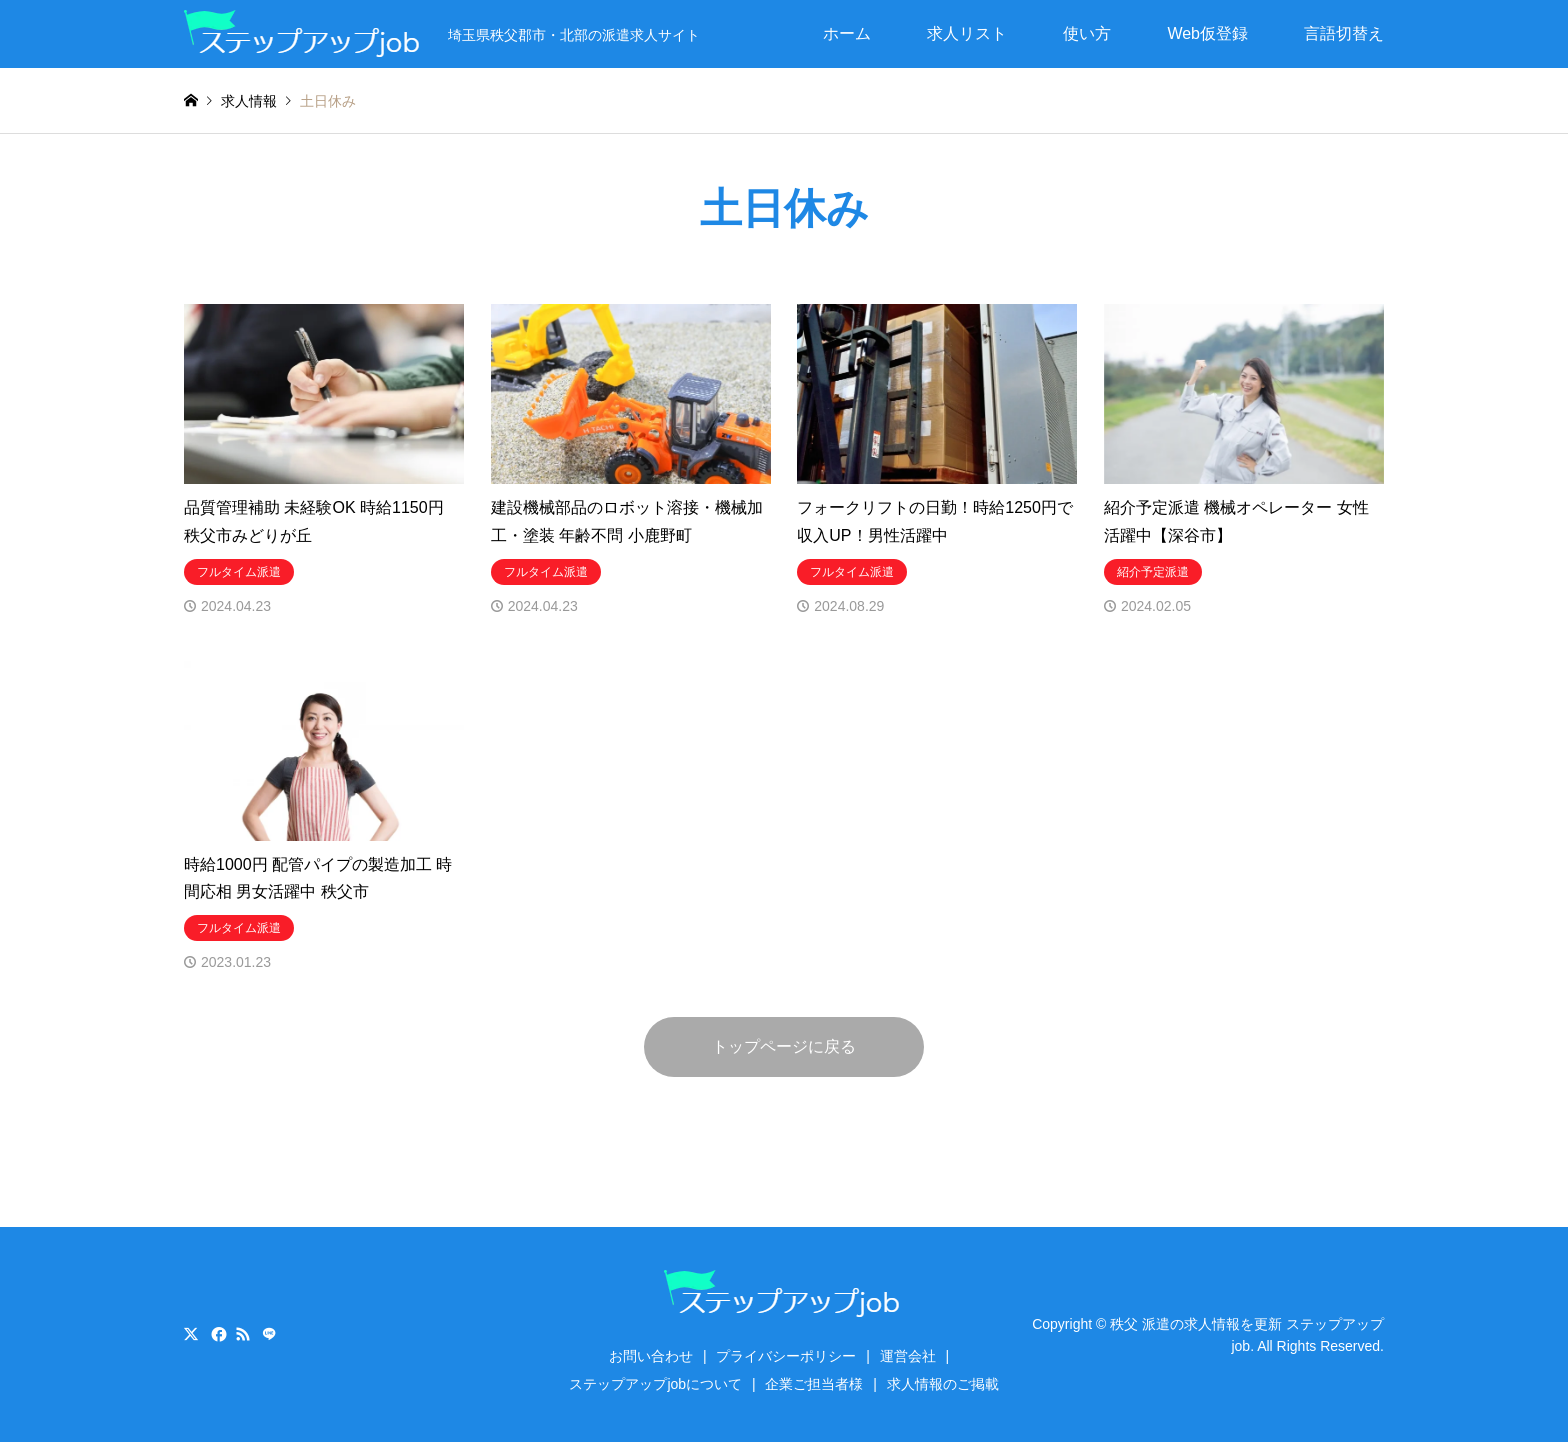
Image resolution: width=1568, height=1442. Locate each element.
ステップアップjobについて (655, 1384)
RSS (243, 1334)
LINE (269, 1334)
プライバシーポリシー (786, 1356)
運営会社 (908, 1356)
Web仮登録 (1207, 33)
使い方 (1087, 33)
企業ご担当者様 (814, 1384)
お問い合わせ (651, 1356)
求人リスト (967, 33)
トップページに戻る (784, 1046)
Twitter (191, 1334)
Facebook (217, 1334)
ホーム (847, 33)
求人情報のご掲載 (943, 1384)
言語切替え (1344, 33)
